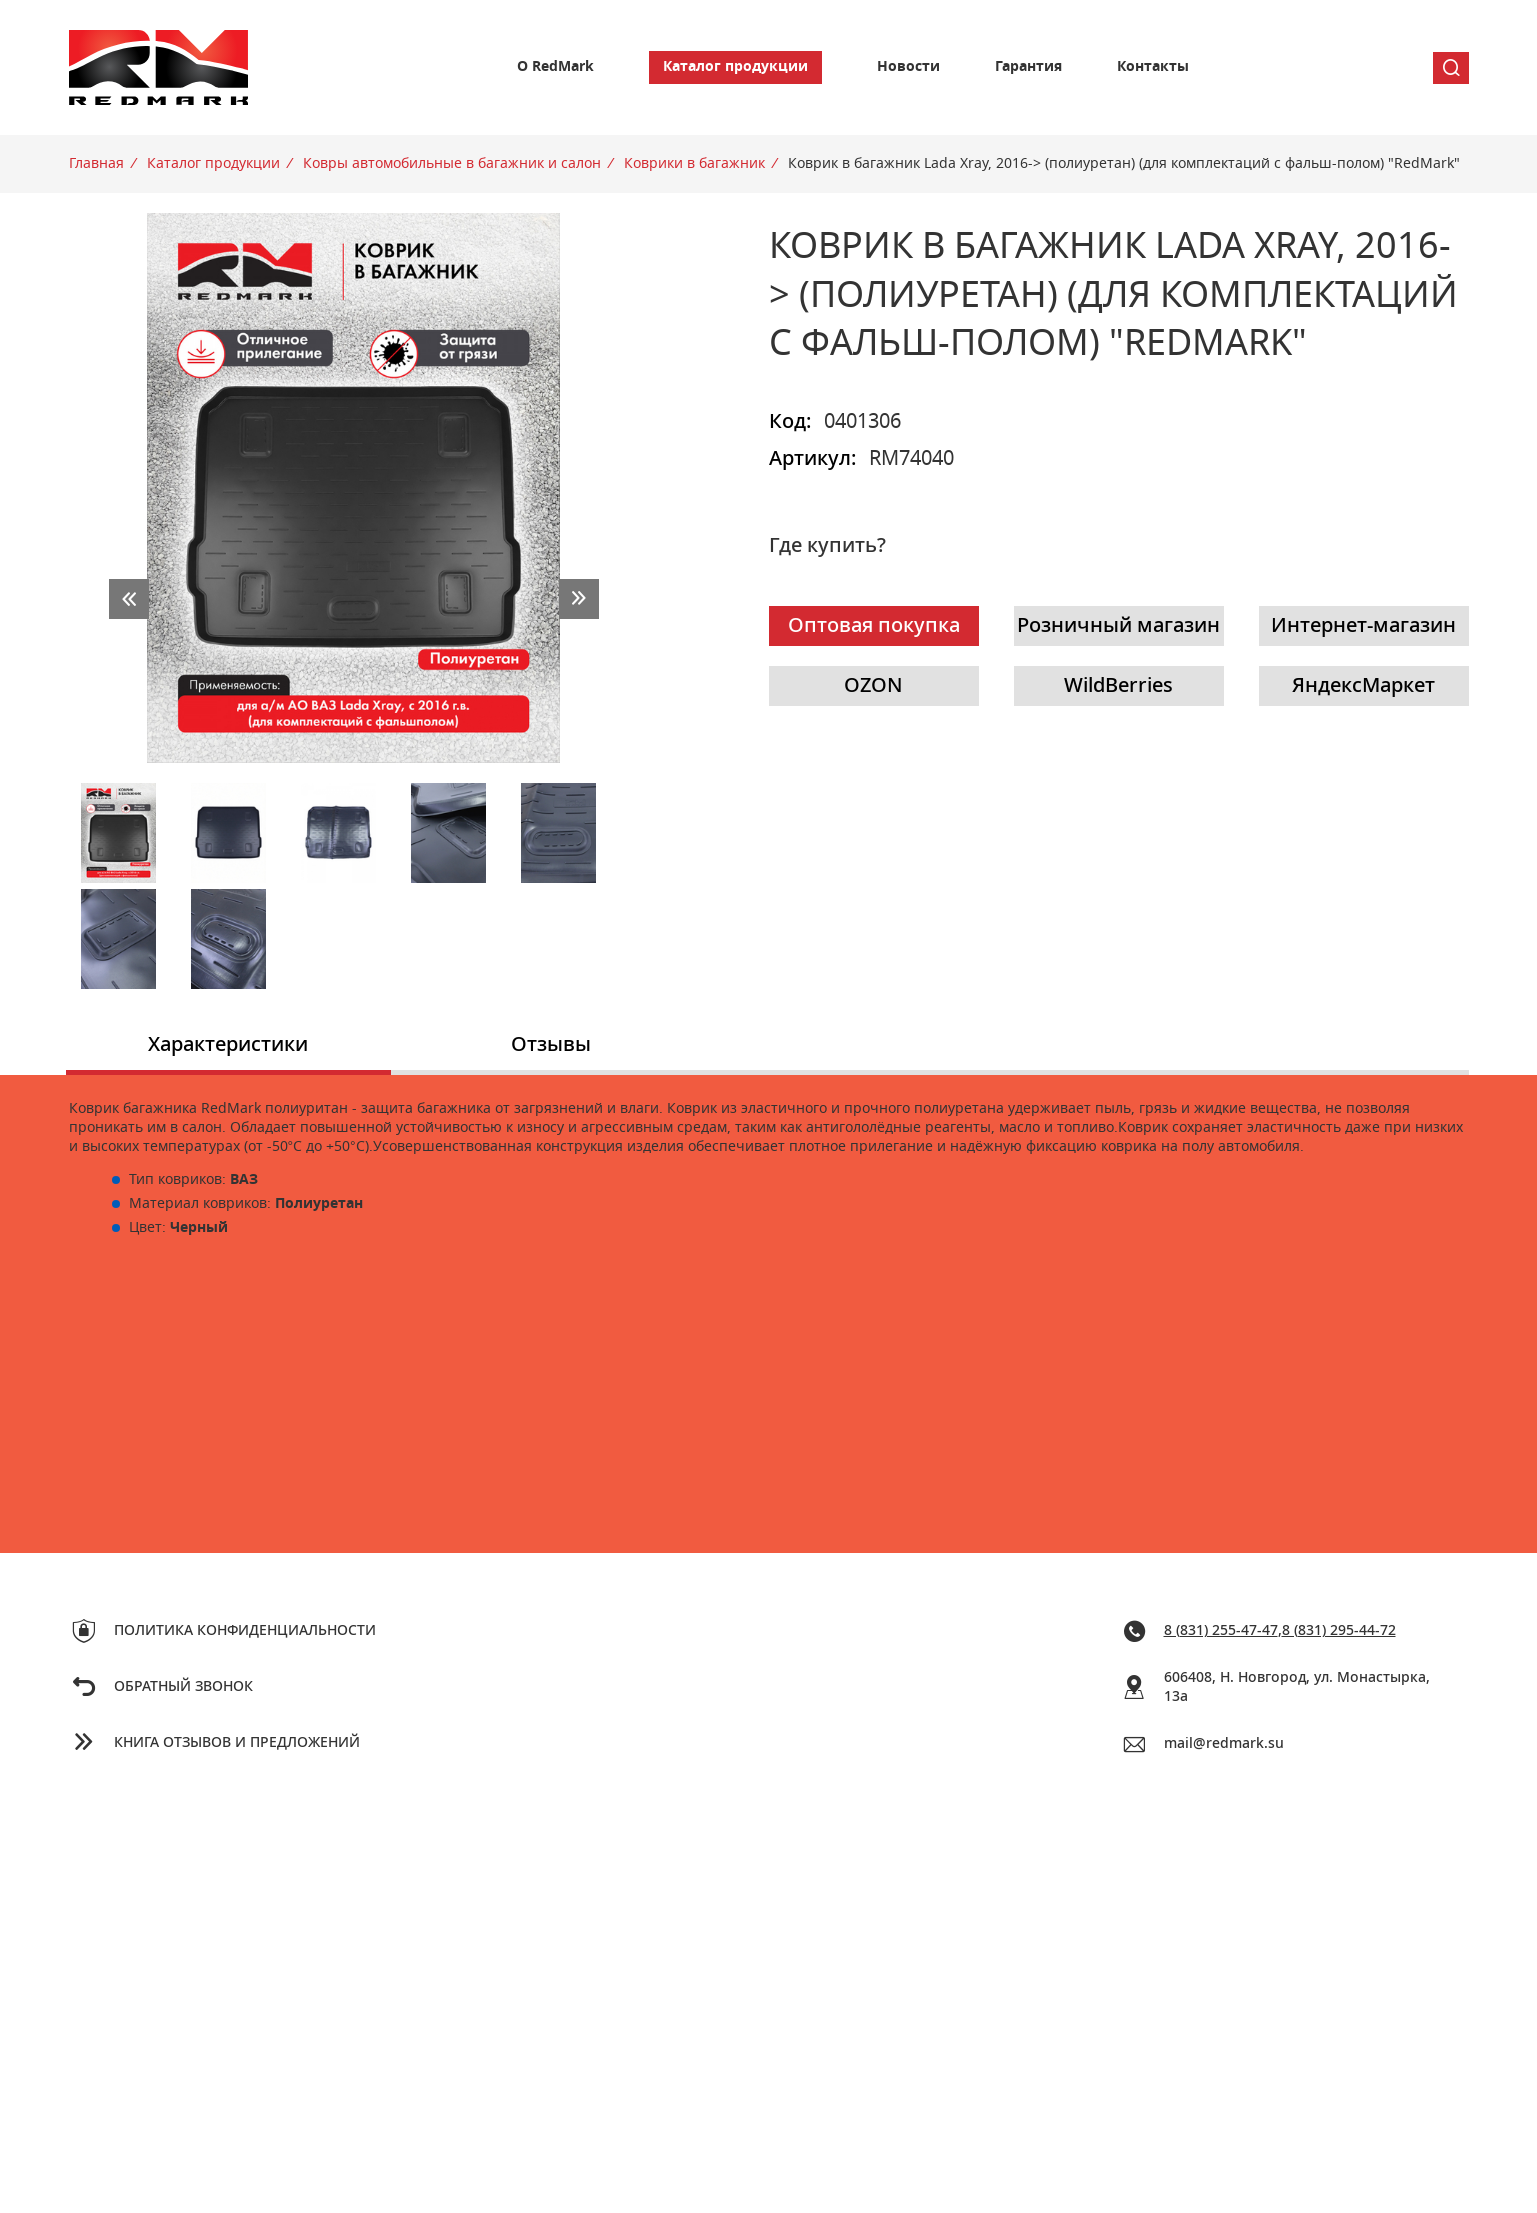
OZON (873, 686)
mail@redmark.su (1224, 1744)
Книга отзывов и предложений (237, 1743)
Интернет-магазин (1363, 626)
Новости (908, 67)
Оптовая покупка (874, 626)
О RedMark (555, 67)
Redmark (159, 67)
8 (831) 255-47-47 (1221, 1631)
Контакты (1153, 67)
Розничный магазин (1118, 626)
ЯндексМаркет (1363, 686)
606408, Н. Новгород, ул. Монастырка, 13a (1297, 1687)
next (579, 599)
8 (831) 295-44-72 (1339, 1631)
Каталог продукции (735, 67)
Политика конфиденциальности (245, 1631)
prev (129, 599)
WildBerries (1118, 686)
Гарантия (1028, 67)
